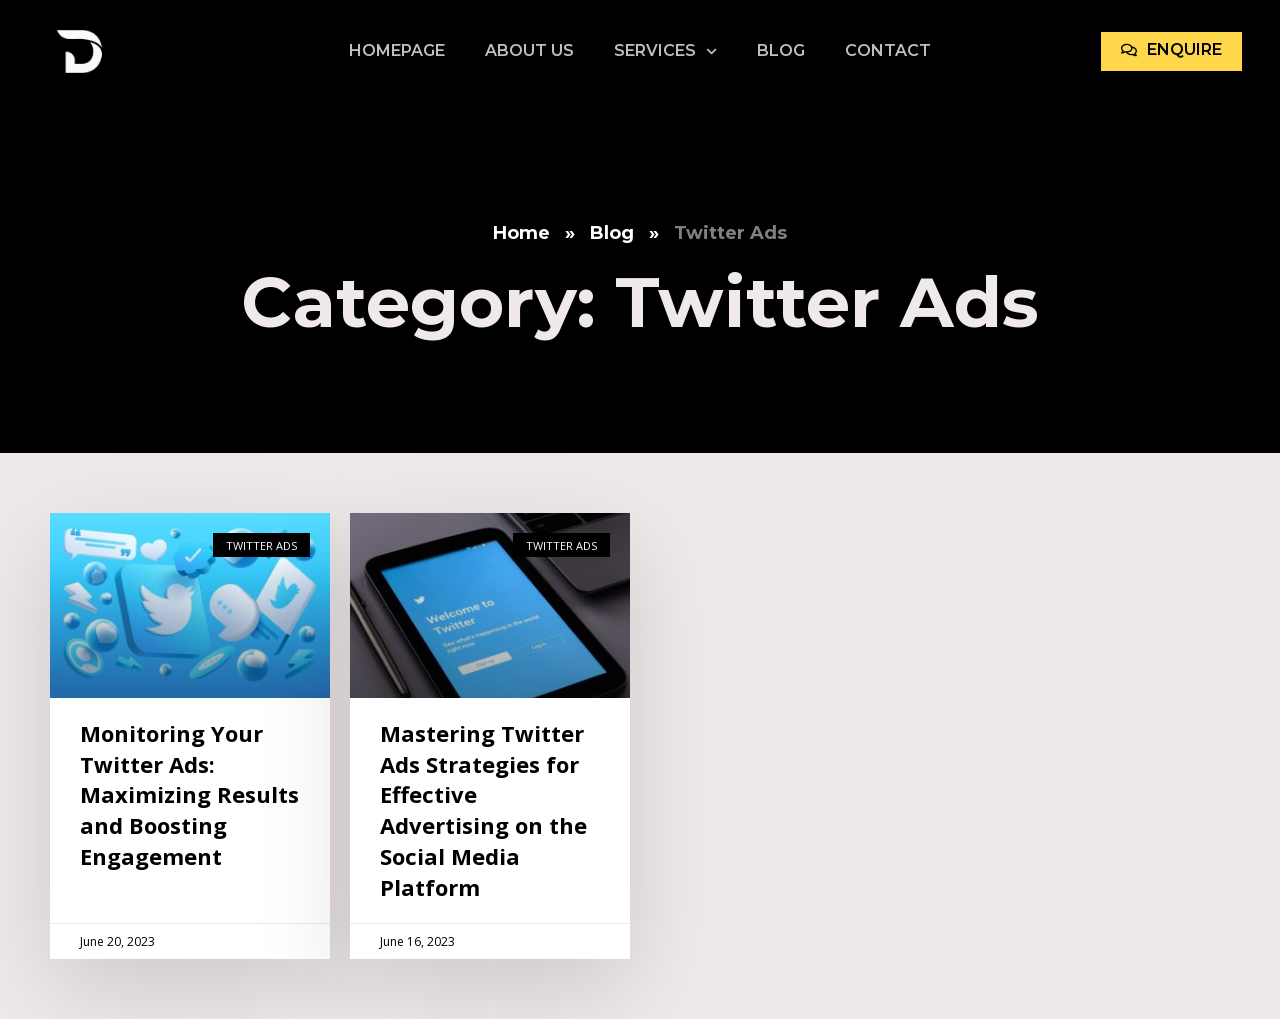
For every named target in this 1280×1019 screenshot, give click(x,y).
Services (665, 51)
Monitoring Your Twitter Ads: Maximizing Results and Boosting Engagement (189, 794)
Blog (781, 50)
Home (521, 233)
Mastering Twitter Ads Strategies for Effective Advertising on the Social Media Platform (483, 810)
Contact (888, 50)
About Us (529, 50)
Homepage (397, 50)
